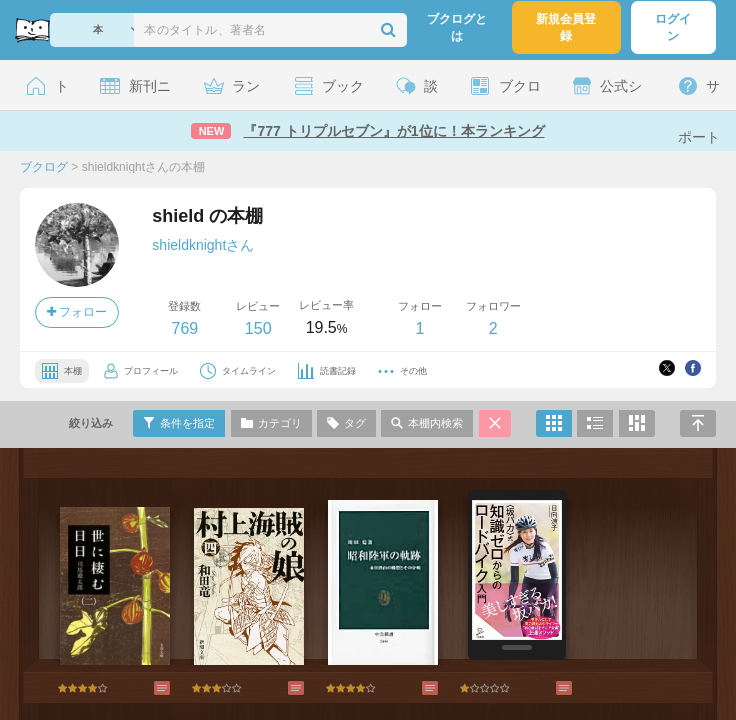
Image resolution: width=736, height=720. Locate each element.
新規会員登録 (566, 27)
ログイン (673, 27)
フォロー (77, 312)
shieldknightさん (203, 245)
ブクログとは (457, 27)
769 (184, 328)
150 (258, 328)
